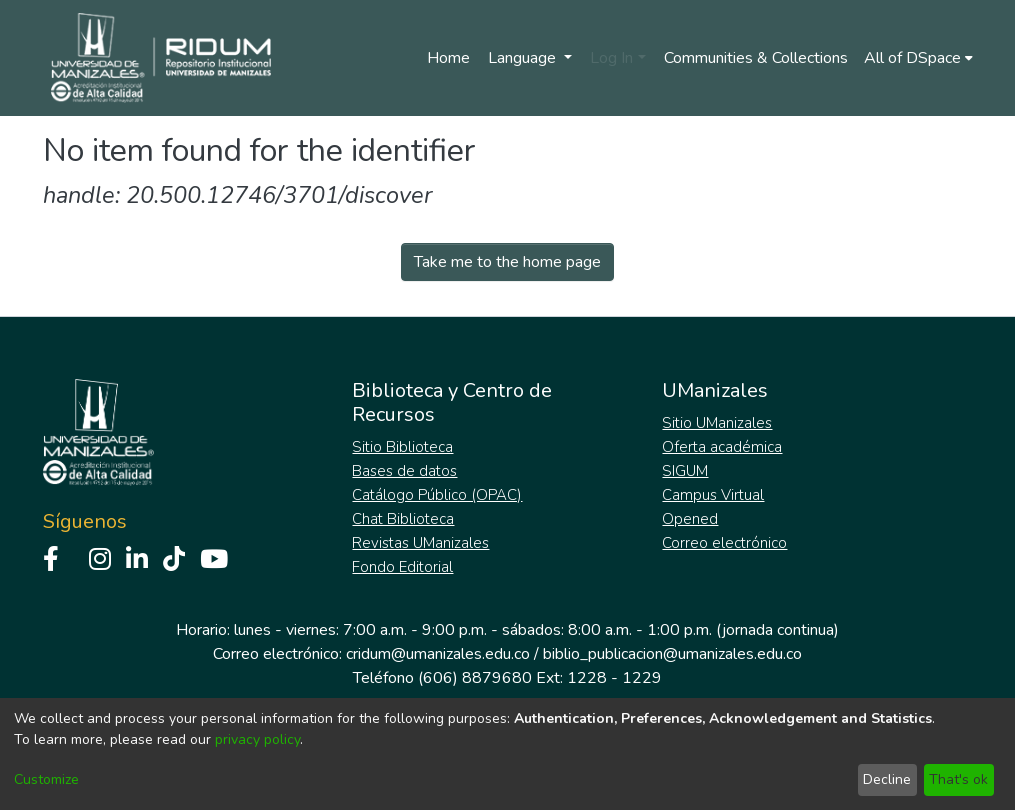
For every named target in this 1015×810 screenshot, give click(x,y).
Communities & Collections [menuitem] (756, 58)
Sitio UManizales (717, 423)
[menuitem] (918, 58)
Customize (46, 779)
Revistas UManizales (420, 543)
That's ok (958, 779)
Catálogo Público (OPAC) (437, 495)
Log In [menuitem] (611, 58)
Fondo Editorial (402, 567)
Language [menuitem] (524, 58)
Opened (690, 519)
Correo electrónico (724, 543)
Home (448, 58)
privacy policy (257, 739)
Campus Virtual (713, 495)
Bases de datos (404, 471)
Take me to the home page (507, 262)
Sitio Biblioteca (402, 447)
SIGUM (685, 471)
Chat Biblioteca (403, 519)
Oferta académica (722, 447)
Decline (887, 779)
